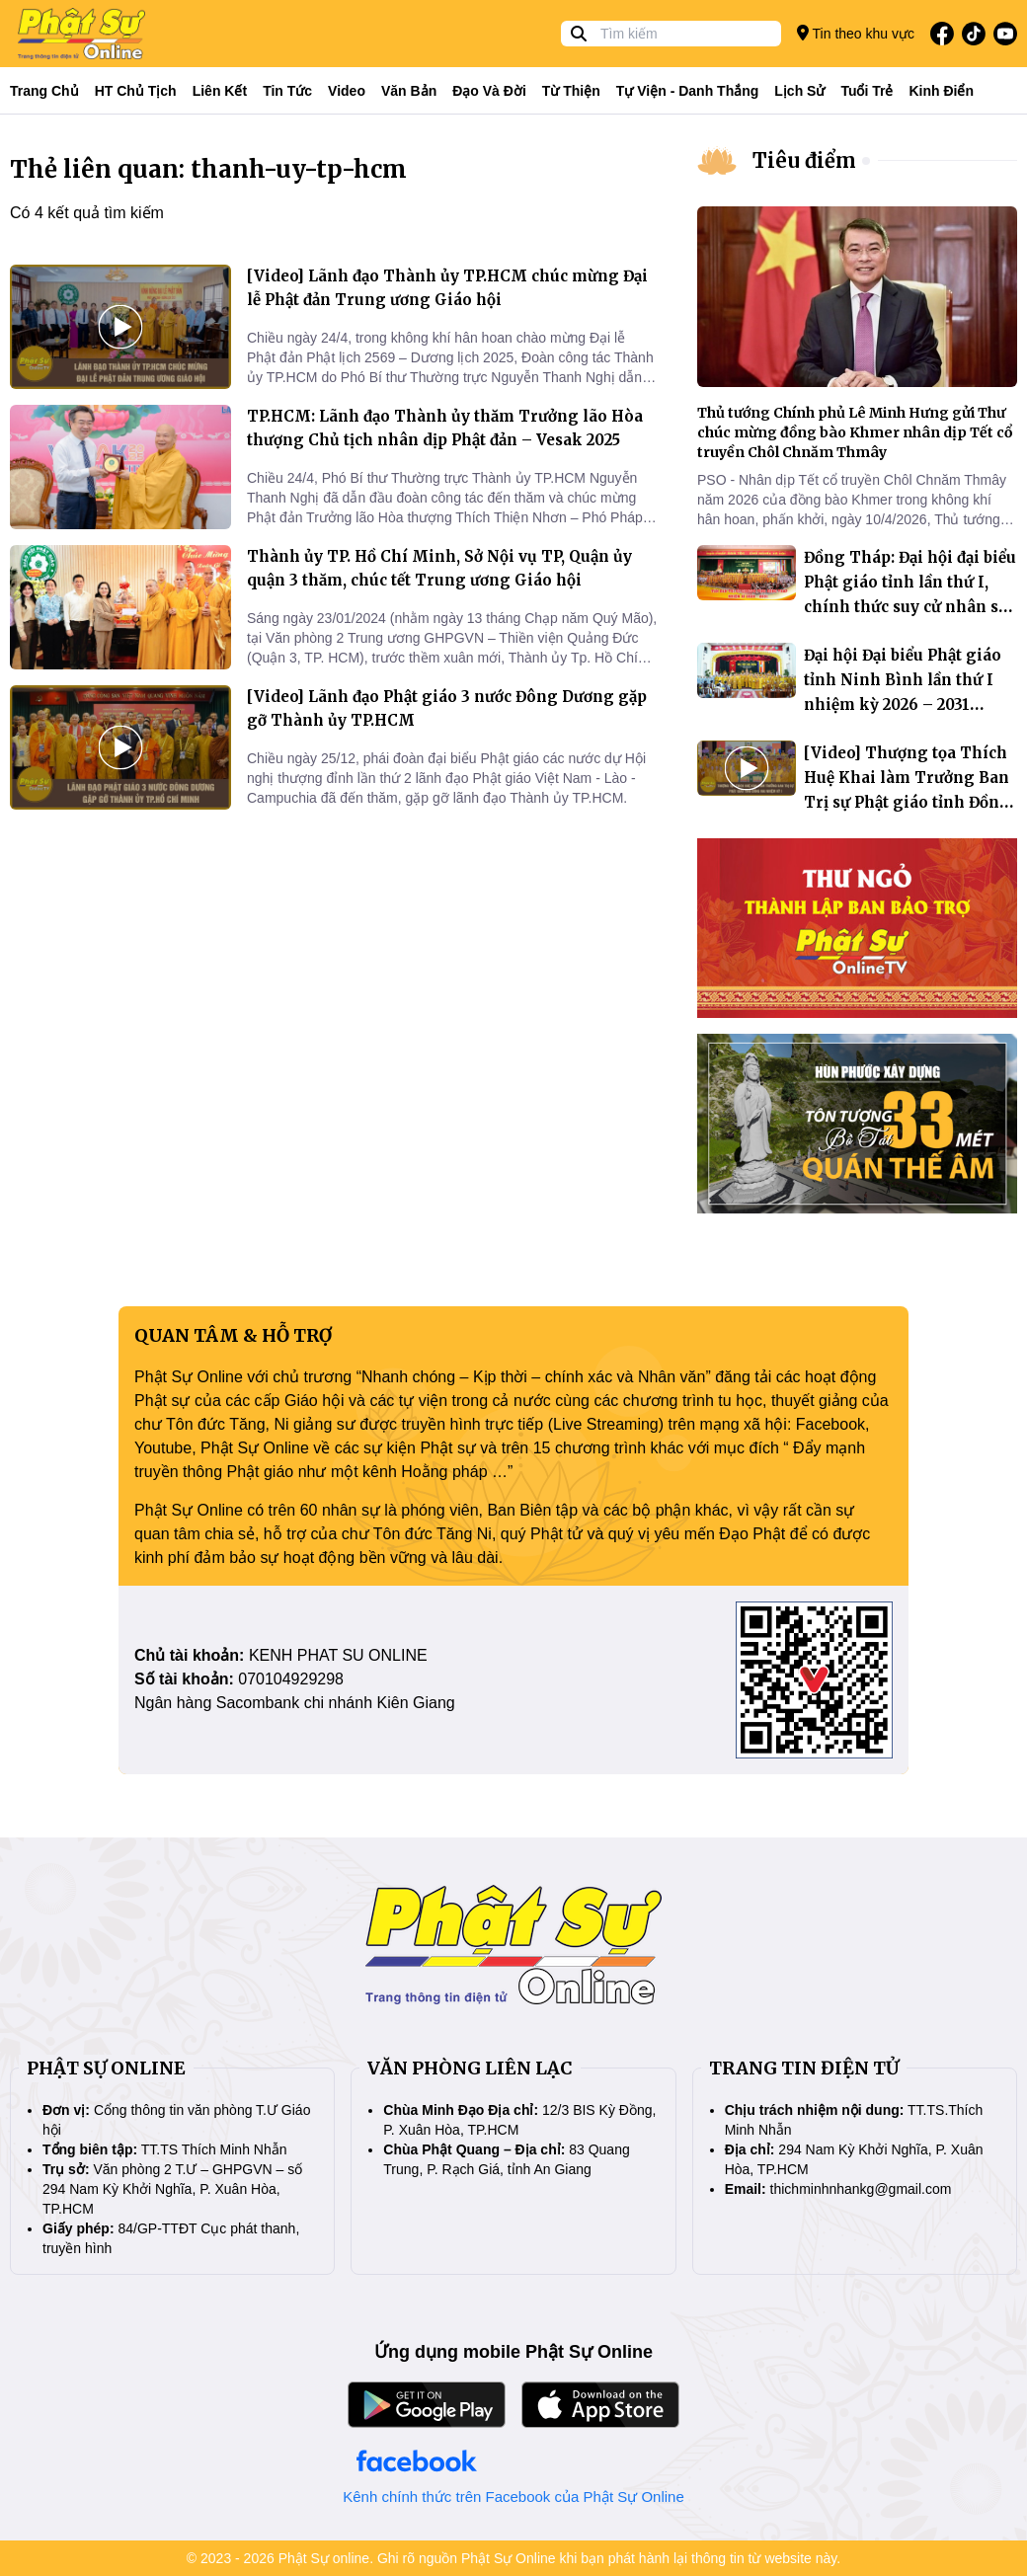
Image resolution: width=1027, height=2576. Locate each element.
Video (346, 91)
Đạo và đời (489, 91)
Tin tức (287, 91)
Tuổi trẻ (866, 91)
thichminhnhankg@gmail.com (861, 2189)
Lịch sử (799, 91)
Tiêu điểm (804, 160)
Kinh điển (942, 91)
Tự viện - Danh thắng (687, 91)
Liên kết (220, 91)
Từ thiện (571, 91)
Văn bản (408, 91)
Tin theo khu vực (855, 33)
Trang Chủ (44, 91)
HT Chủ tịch (136, 91)
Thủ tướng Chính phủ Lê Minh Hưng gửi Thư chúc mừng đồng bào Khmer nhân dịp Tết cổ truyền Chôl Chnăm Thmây (854, 432)
